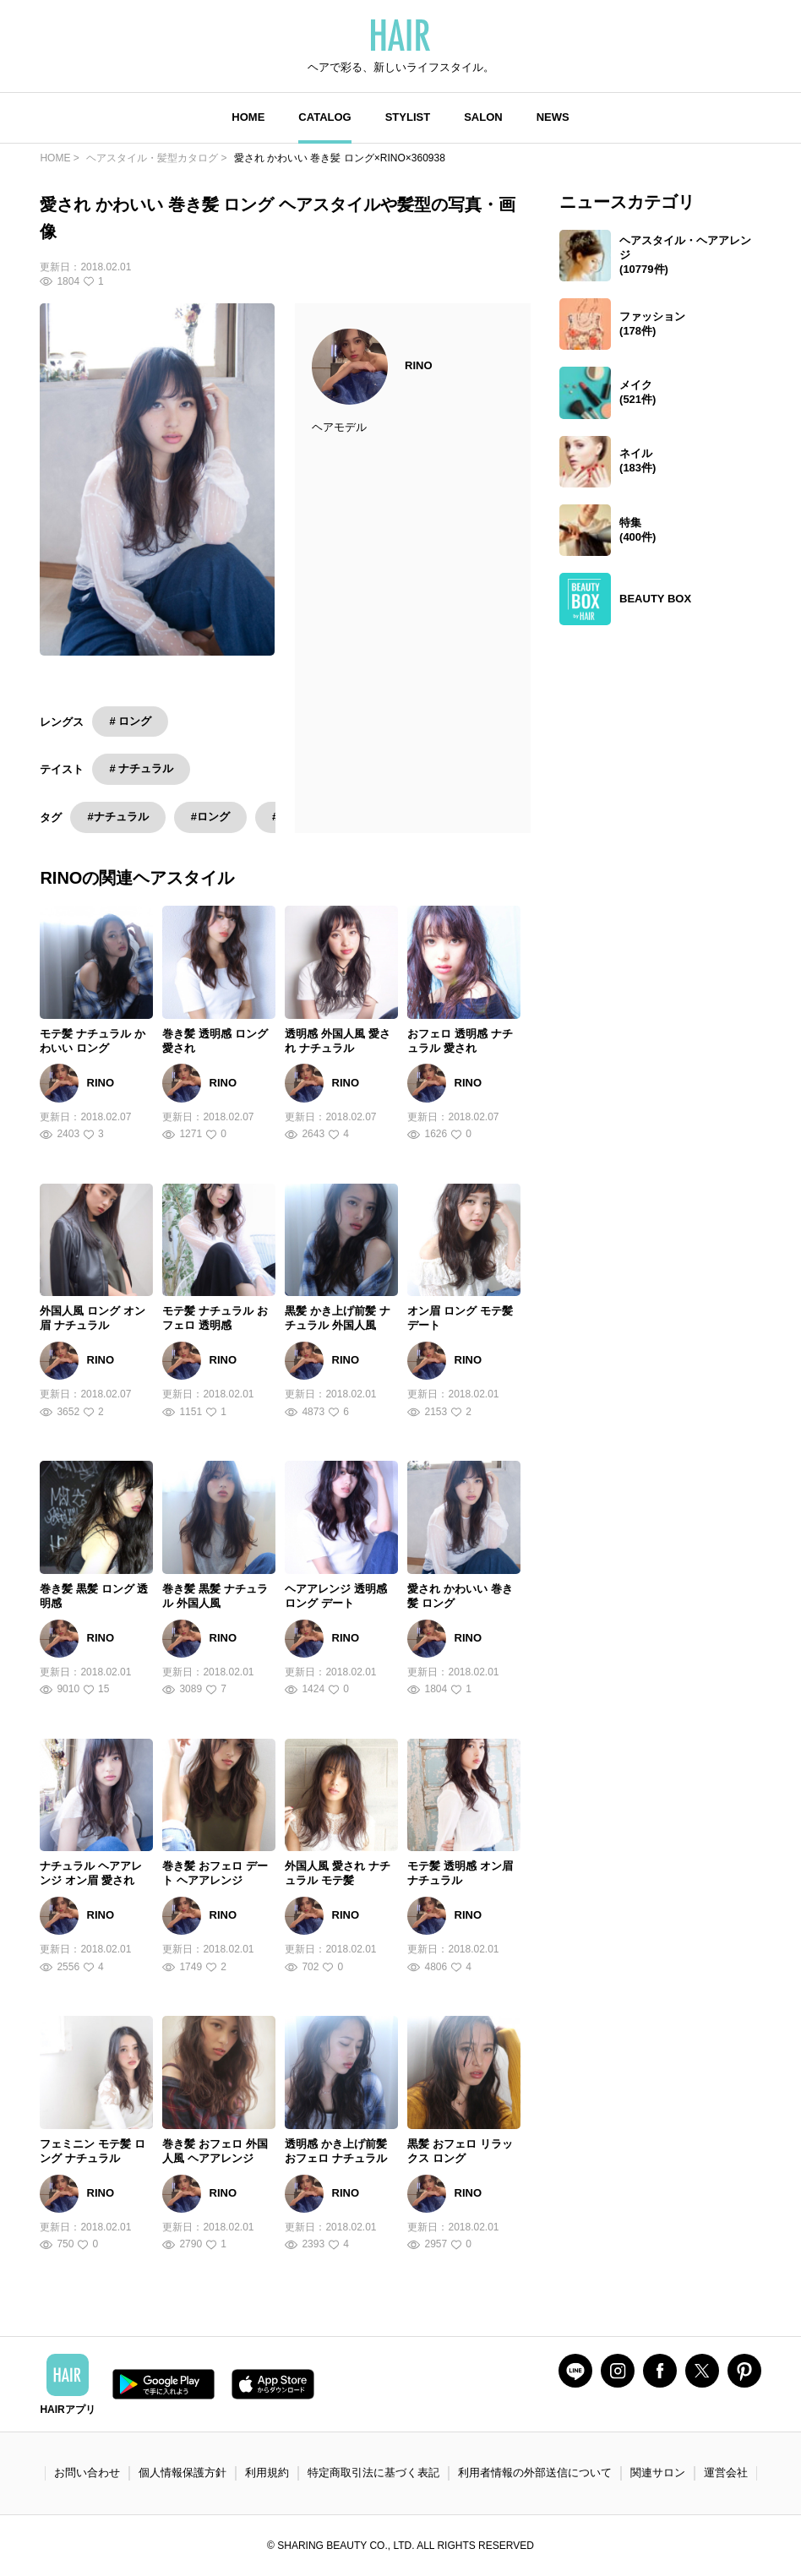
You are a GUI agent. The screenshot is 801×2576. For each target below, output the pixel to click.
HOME (248, 117)
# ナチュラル (141, 768)
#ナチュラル (117, 816)
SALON (483, 117)
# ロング (130, 721)
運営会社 (726, 2472)
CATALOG (324, 117)
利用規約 (267, 2472)
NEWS (553, 117)
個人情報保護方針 (182, 2472)
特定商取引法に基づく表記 (373, 2472)
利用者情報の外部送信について (535, 2472)
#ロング (210, 816)
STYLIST (407, 117)
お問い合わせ (87, 2472)
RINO (419, 365)
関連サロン (657, 2472)
